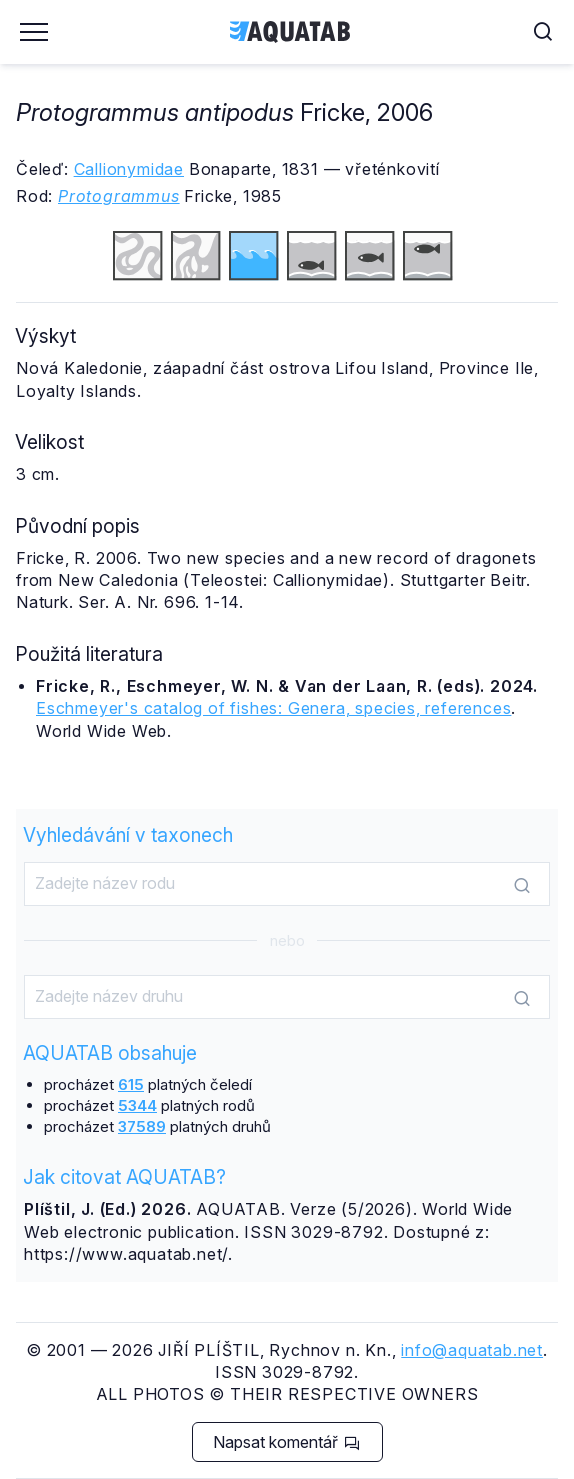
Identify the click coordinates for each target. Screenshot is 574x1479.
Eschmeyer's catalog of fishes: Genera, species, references (273, 708)
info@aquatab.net (472, 1350)
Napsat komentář (286, 1442)
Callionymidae (129, 169)
